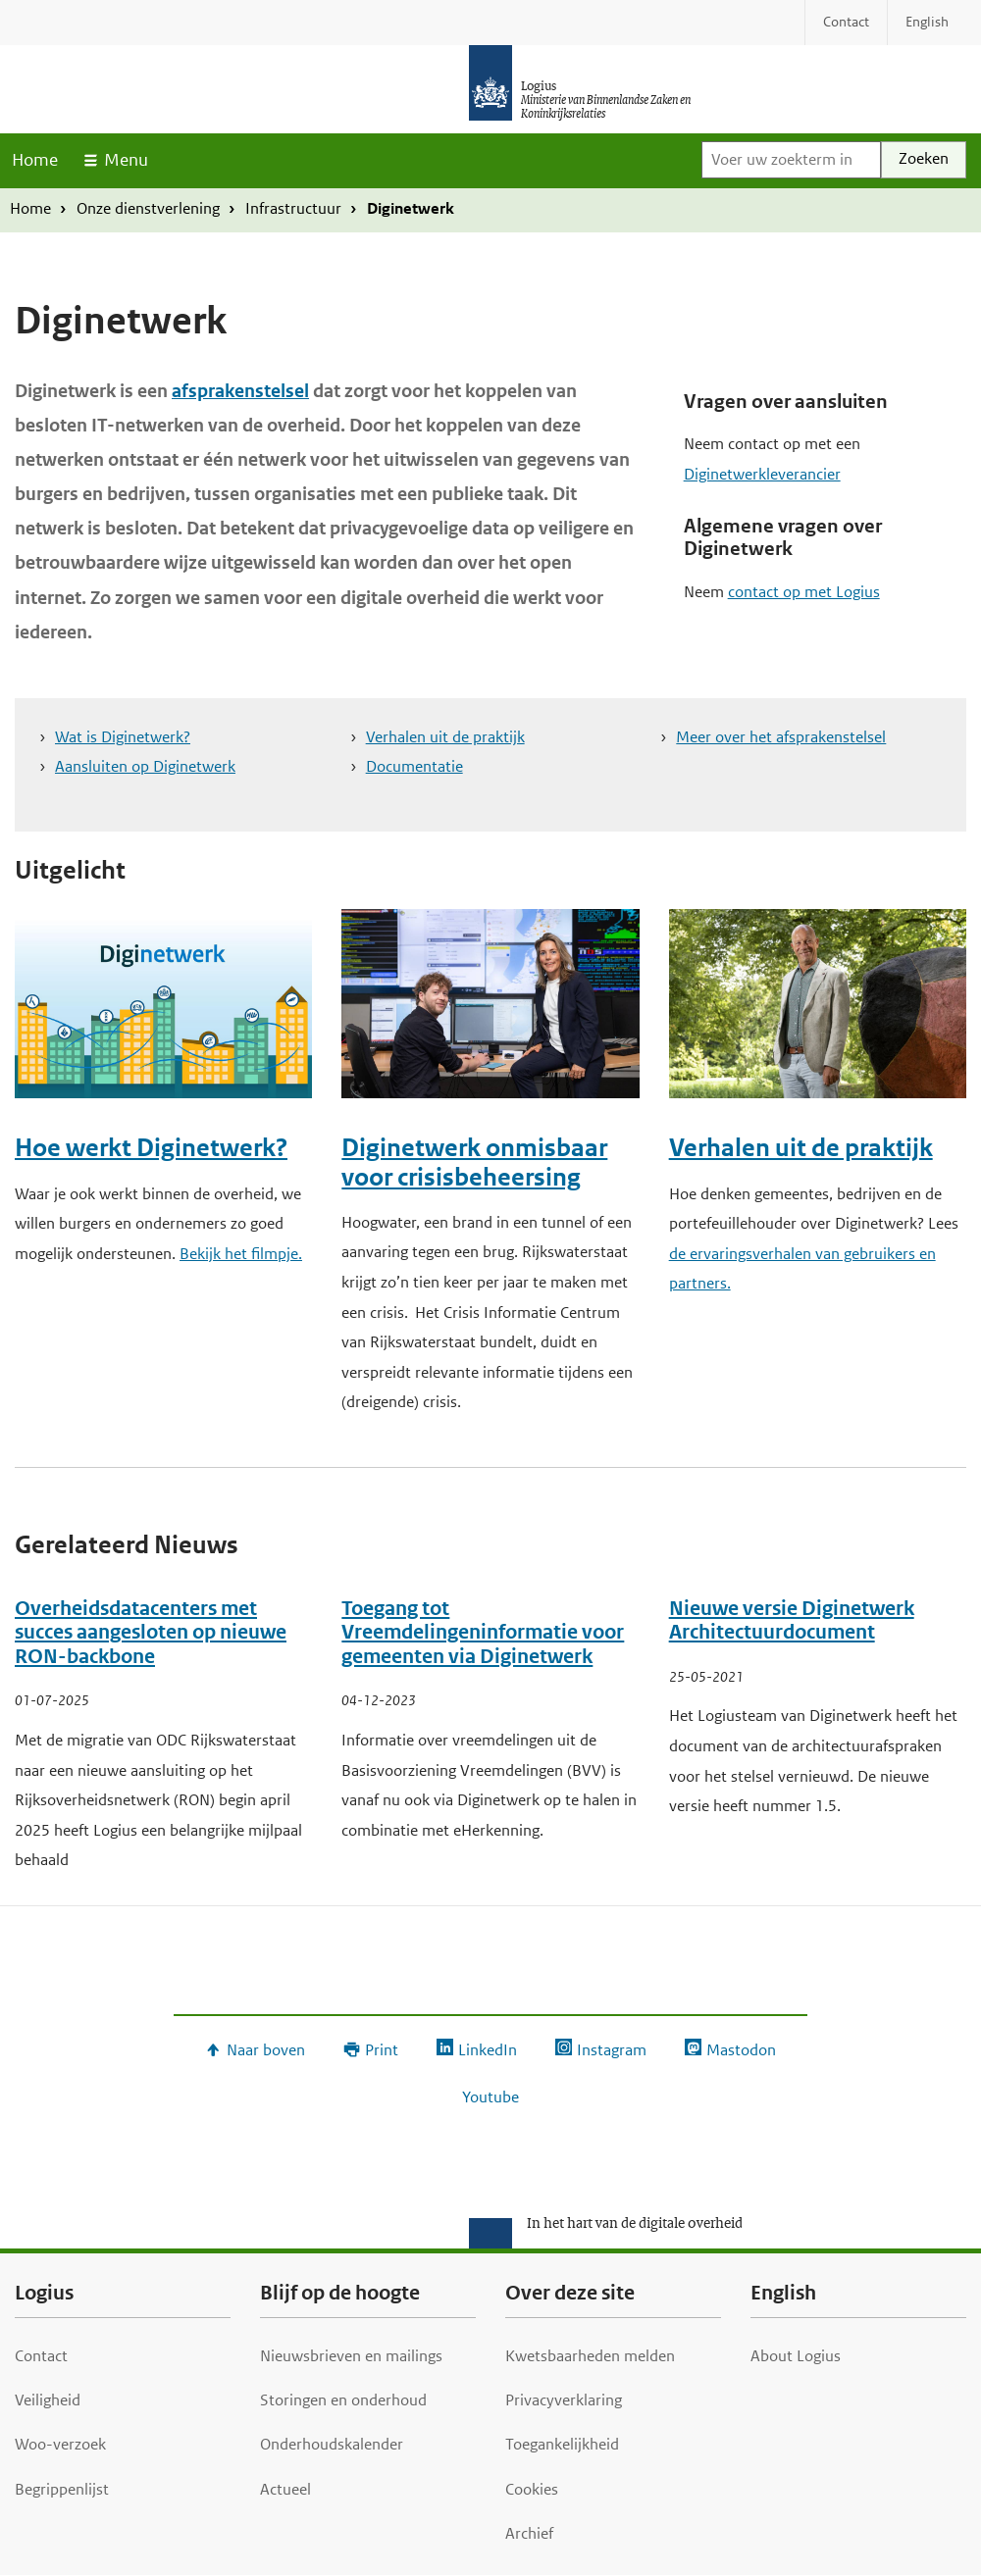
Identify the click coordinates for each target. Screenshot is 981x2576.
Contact (41, 2356)
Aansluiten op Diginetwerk (145, 766)
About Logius (795, 2356)
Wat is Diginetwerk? (122, 737)
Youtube (490, 2097)
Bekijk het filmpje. (241, 1253)
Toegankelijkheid (562, 2444)
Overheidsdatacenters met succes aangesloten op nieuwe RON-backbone (150, 1632)
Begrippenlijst (62, 2489)
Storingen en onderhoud (343, 2400)
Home (35, 160)
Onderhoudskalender (331, 2444)
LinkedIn (487, 2050)
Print (381, 2050)
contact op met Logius (804, 591)
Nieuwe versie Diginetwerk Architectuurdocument (791, 1620)
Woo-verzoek (60, 2444)
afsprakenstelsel (240, 390)
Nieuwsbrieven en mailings (351, 2356)
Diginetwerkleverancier (762, 474)
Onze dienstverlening (148, 208)
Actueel (285, 2489)
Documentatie (414, 766)
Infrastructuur (293, 208)
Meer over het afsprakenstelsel (781, 737)
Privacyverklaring (563, 2400)
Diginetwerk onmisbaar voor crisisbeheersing (474, 1162)
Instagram (611, 2050)
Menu (126, 160)
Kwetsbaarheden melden (590, 2356)
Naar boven (266, 2050)
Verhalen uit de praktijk (445, 737)
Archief (529, 2533)
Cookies (531, 2489)
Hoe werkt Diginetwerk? (151, 1148)
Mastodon (741, 2050)
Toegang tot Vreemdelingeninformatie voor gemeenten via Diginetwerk (482, 1632)
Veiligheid (47, 2400)
